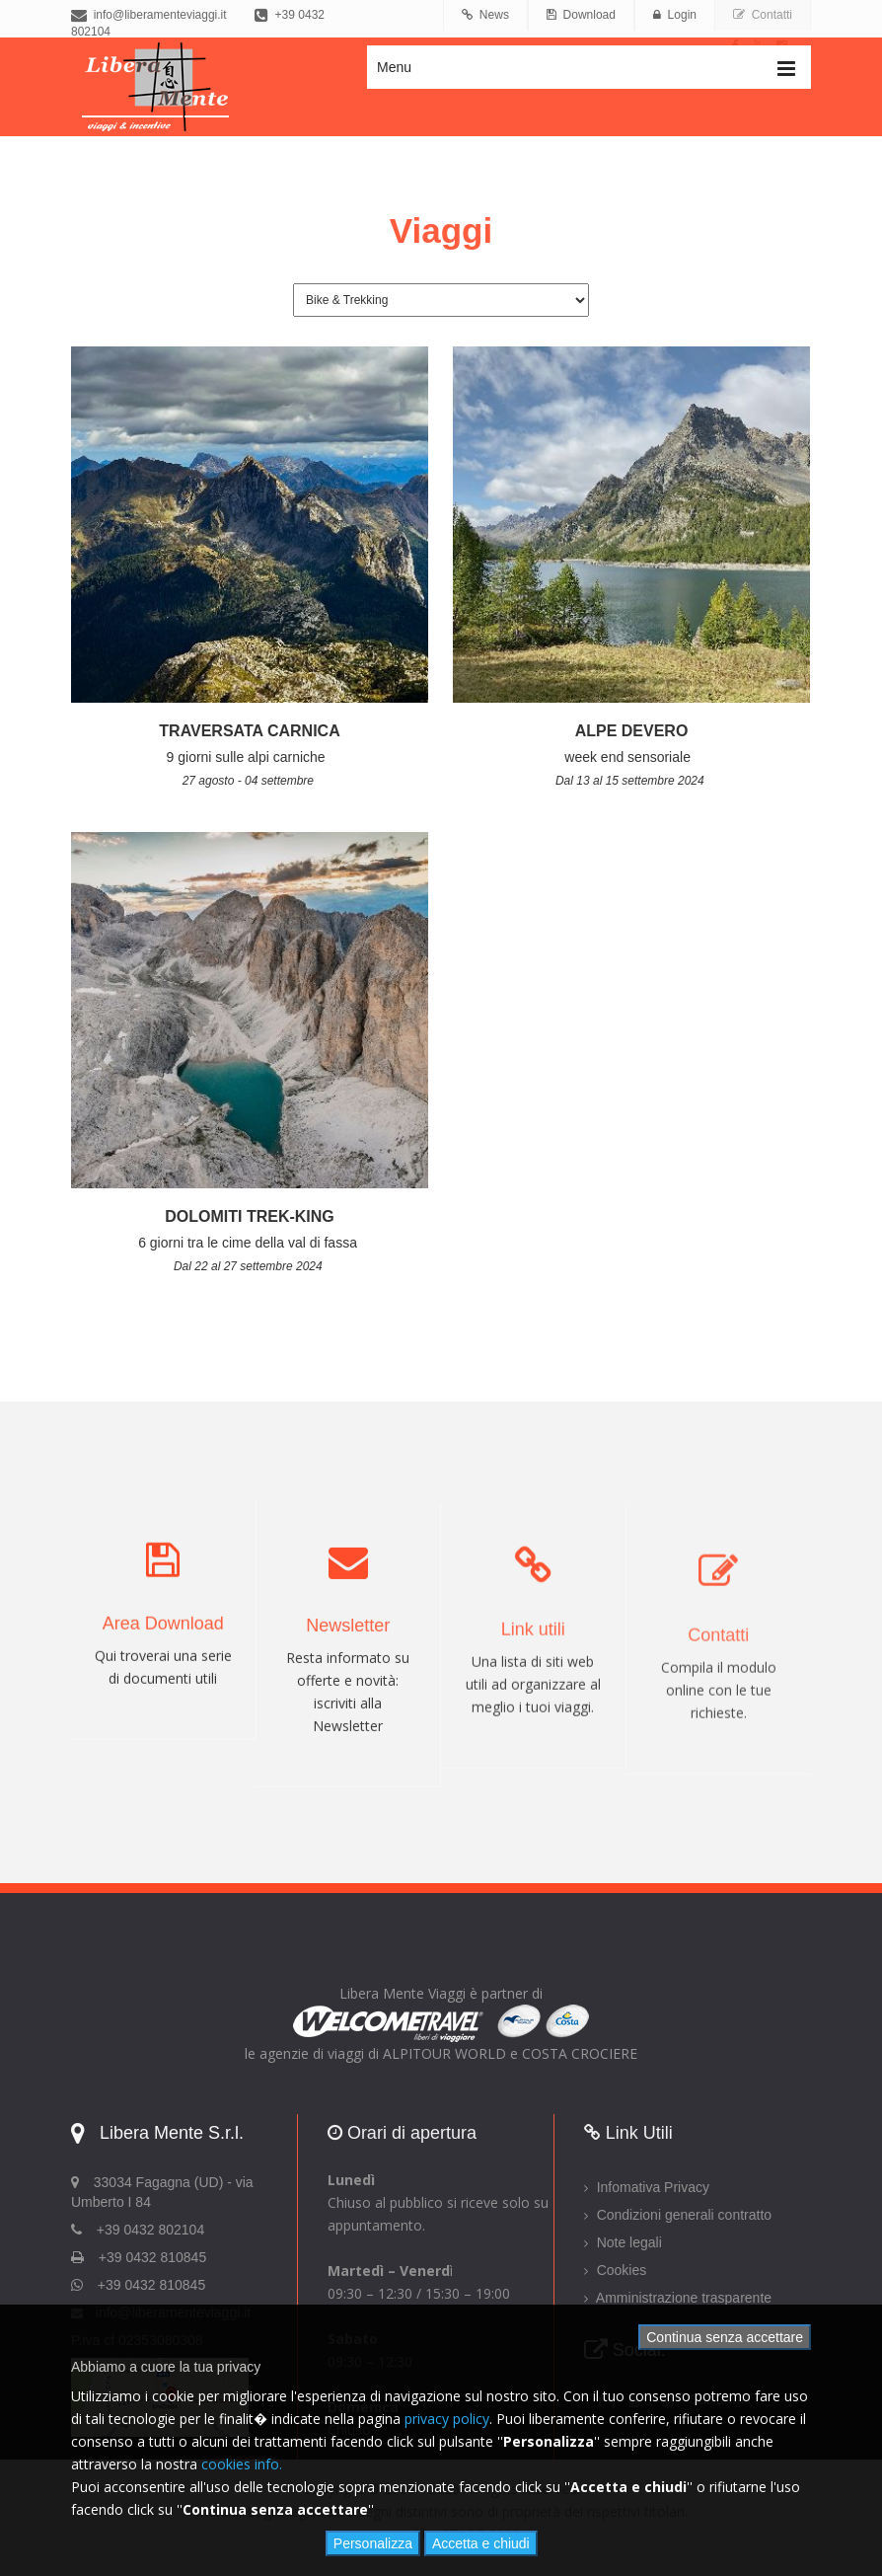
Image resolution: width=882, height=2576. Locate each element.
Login (675, 15)
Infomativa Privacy (646, 2187)
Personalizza (372, 2543)
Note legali (623, 2242)
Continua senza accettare (724, 2337)
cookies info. (241, 2464)
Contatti (762, 15)
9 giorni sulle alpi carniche (250, 757)
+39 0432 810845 (151, 2285)
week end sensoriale (631, 757)
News (485, 15)
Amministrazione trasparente (678, 2298)
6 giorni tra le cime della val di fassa (249, 1242)
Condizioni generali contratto (678, 2215)
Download (581, 15)
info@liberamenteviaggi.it (149, 15)
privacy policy (446, 2418)
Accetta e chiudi (481, 2543)
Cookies (615, 2270)
